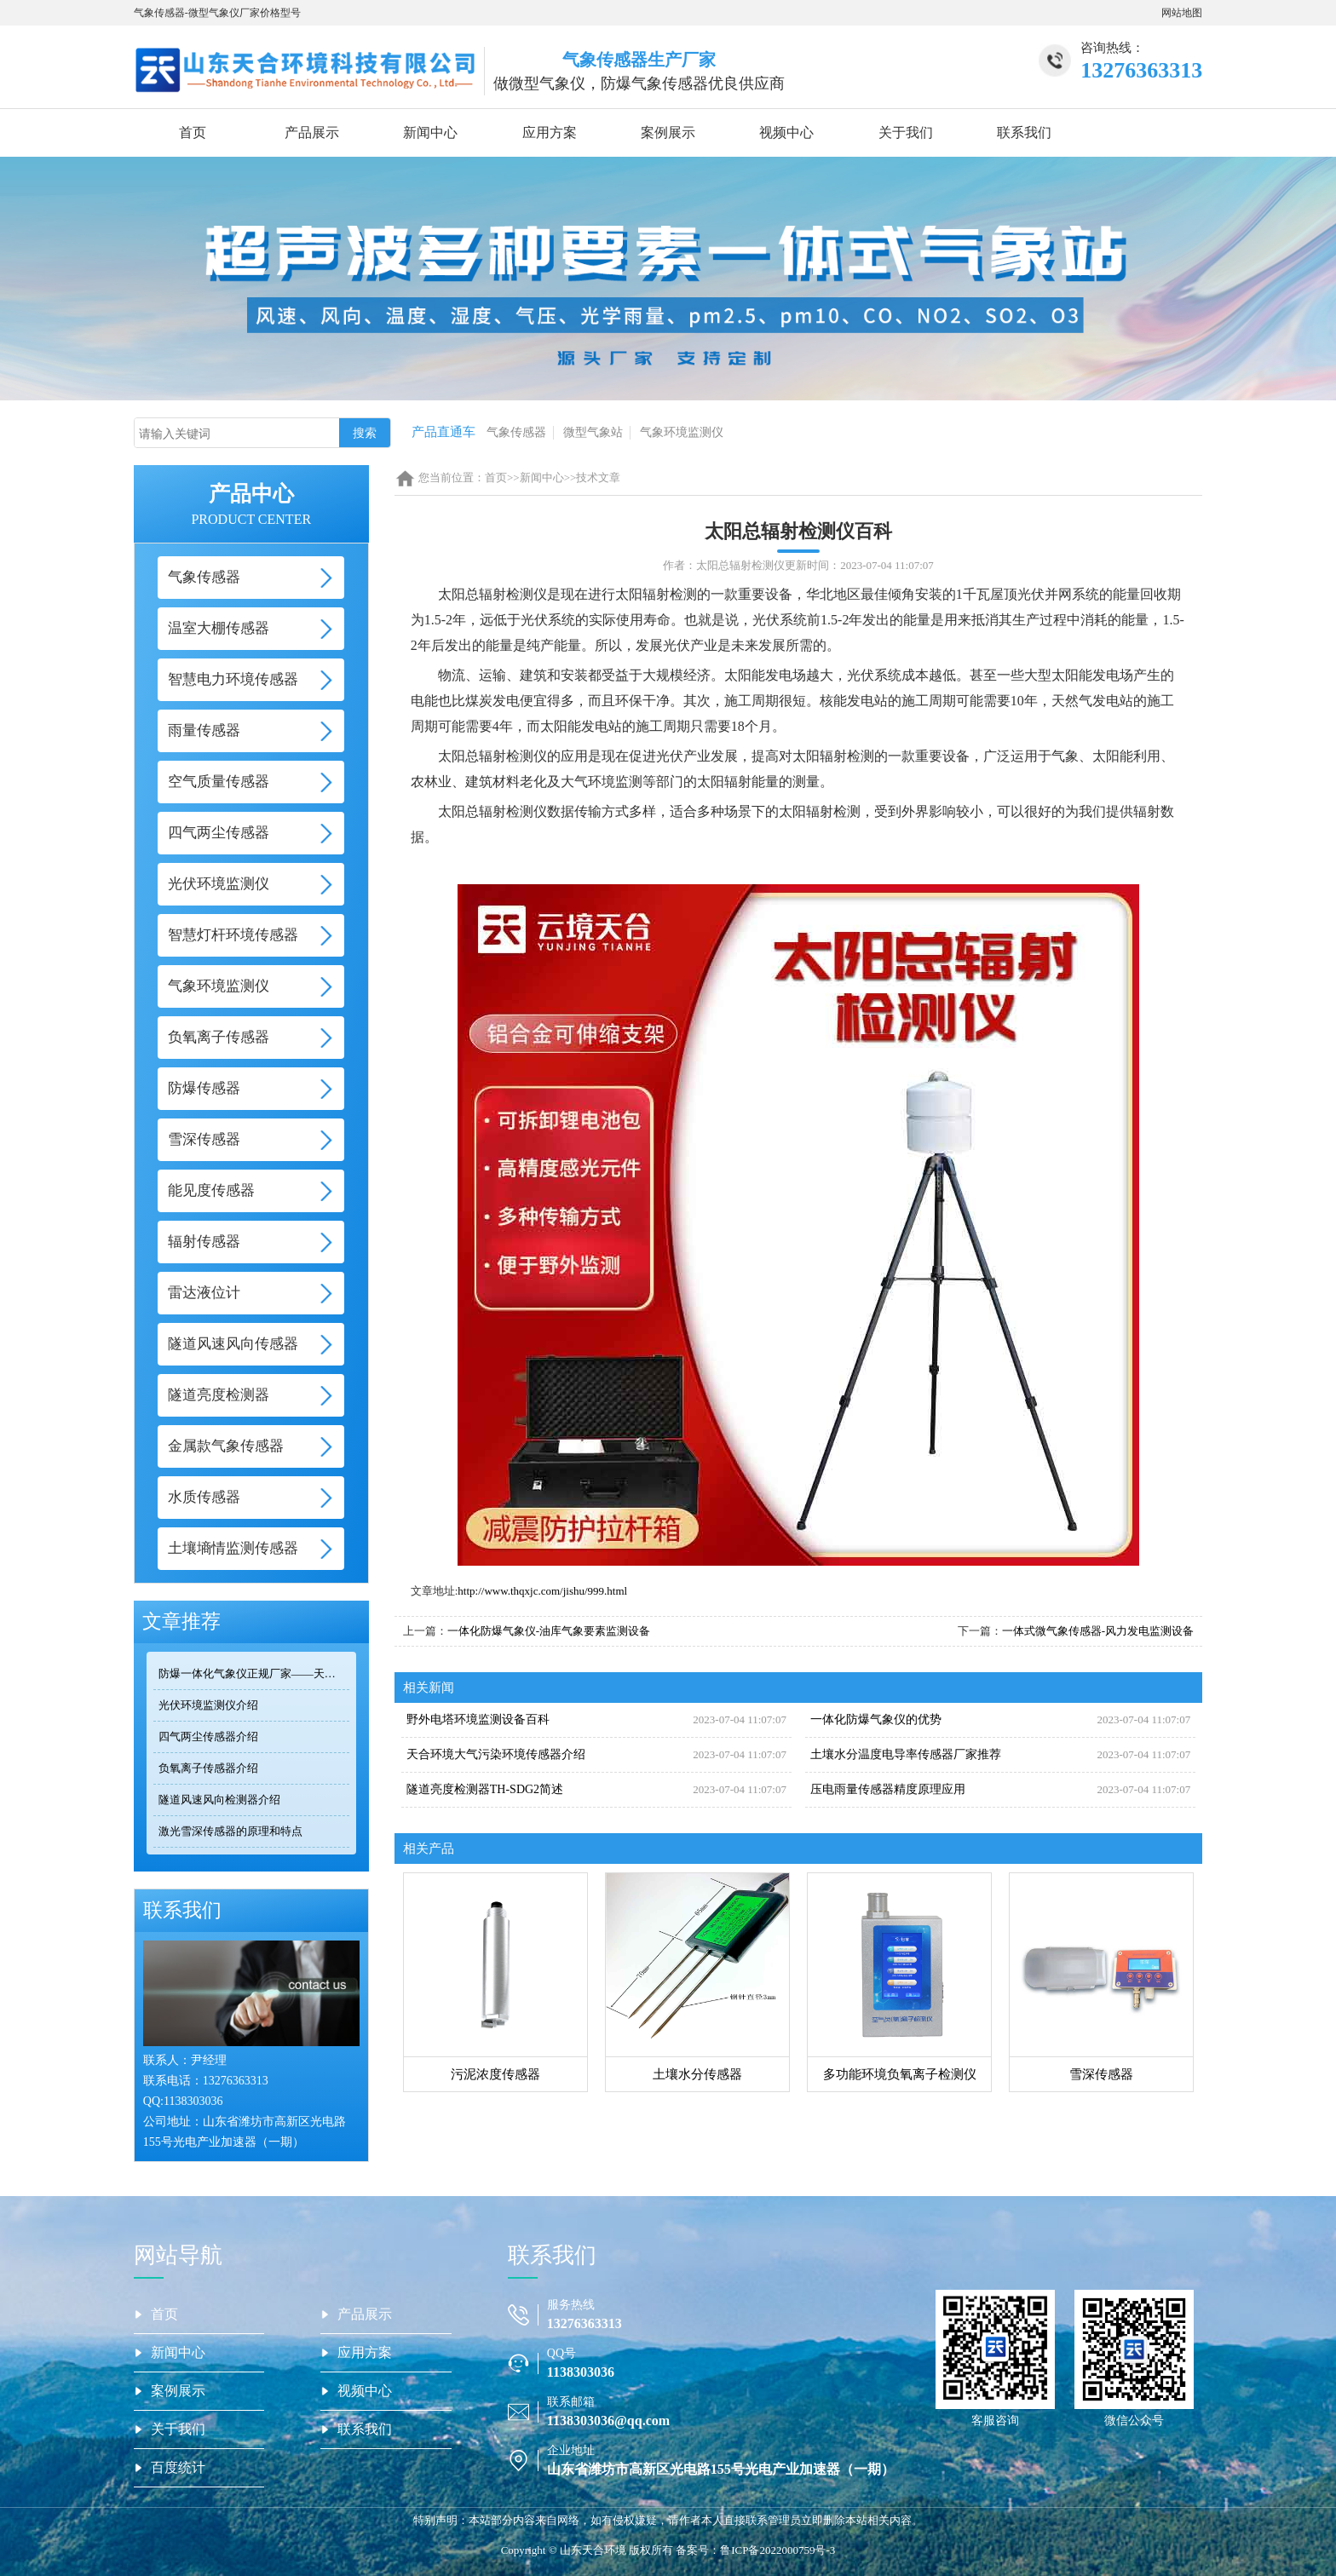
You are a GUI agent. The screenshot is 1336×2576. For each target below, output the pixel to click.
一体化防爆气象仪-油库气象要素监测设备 (548, 1630)
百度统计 (178, 2467)
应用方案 (549, 132)
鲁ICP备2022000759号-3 (777, 2550)
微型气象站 (593, 432)
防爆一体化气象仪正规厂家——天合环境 (253, 1673)
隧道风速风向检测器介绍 (219, 1799)
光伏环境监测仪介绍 (208, 1705)
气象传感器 (516, 432)
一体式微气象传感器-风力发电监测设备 (1098, 1630)
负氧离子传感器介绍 (208, 1768)
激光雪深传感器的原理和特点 (230, 1831)
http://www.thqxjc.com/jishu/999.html (542, 1590)
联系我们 (1024, 132)
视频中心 (786, 132)
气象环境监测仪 (681, 432)
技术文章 (598, 477)
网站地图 (1181, 13)
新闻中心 (430, 132)
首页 (192, 132)
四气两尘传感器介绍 (208, 1736)
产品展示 (312, 132)
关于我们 (905, 132)
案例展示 (668, 132)
